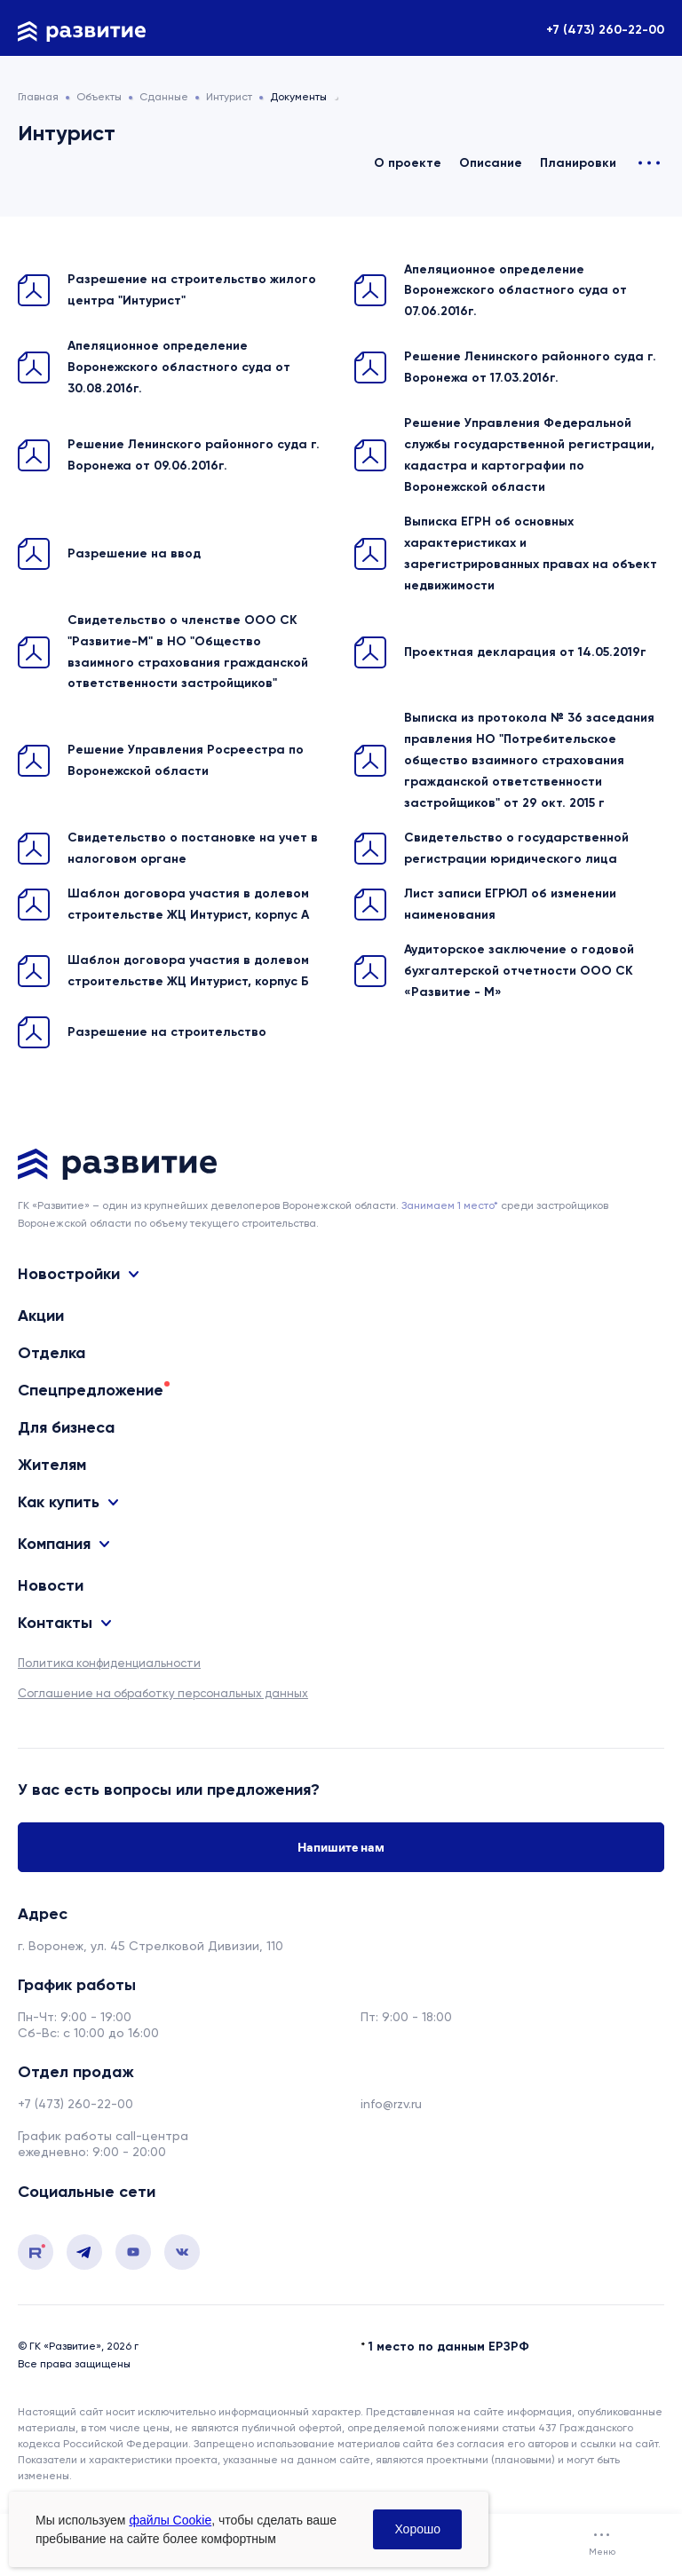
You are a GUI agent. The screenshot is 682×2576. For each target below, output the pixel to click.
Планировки (578, 162)
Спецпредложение (90, 1390)
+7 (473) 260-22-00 (605, 29)
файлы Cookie (170, 2520)
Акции (41, 1315)
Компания (54, 1544)
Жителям (52, 1464)
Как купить (58, 1502)
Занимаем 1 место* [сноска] (449, 1205)
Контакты (55, 1623)
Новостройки (69, 1274)
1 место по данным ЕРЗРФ (449, 2346)
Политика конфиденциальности (109, 1663)
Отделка (51, 1353)
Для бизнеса (66, 1427)
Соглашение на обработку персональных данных (163, 1693)
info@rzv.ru (391, 2104)
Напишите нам (341, 1847)
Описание (490, 162)
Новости (50, 1585)
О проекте (407, 162)
